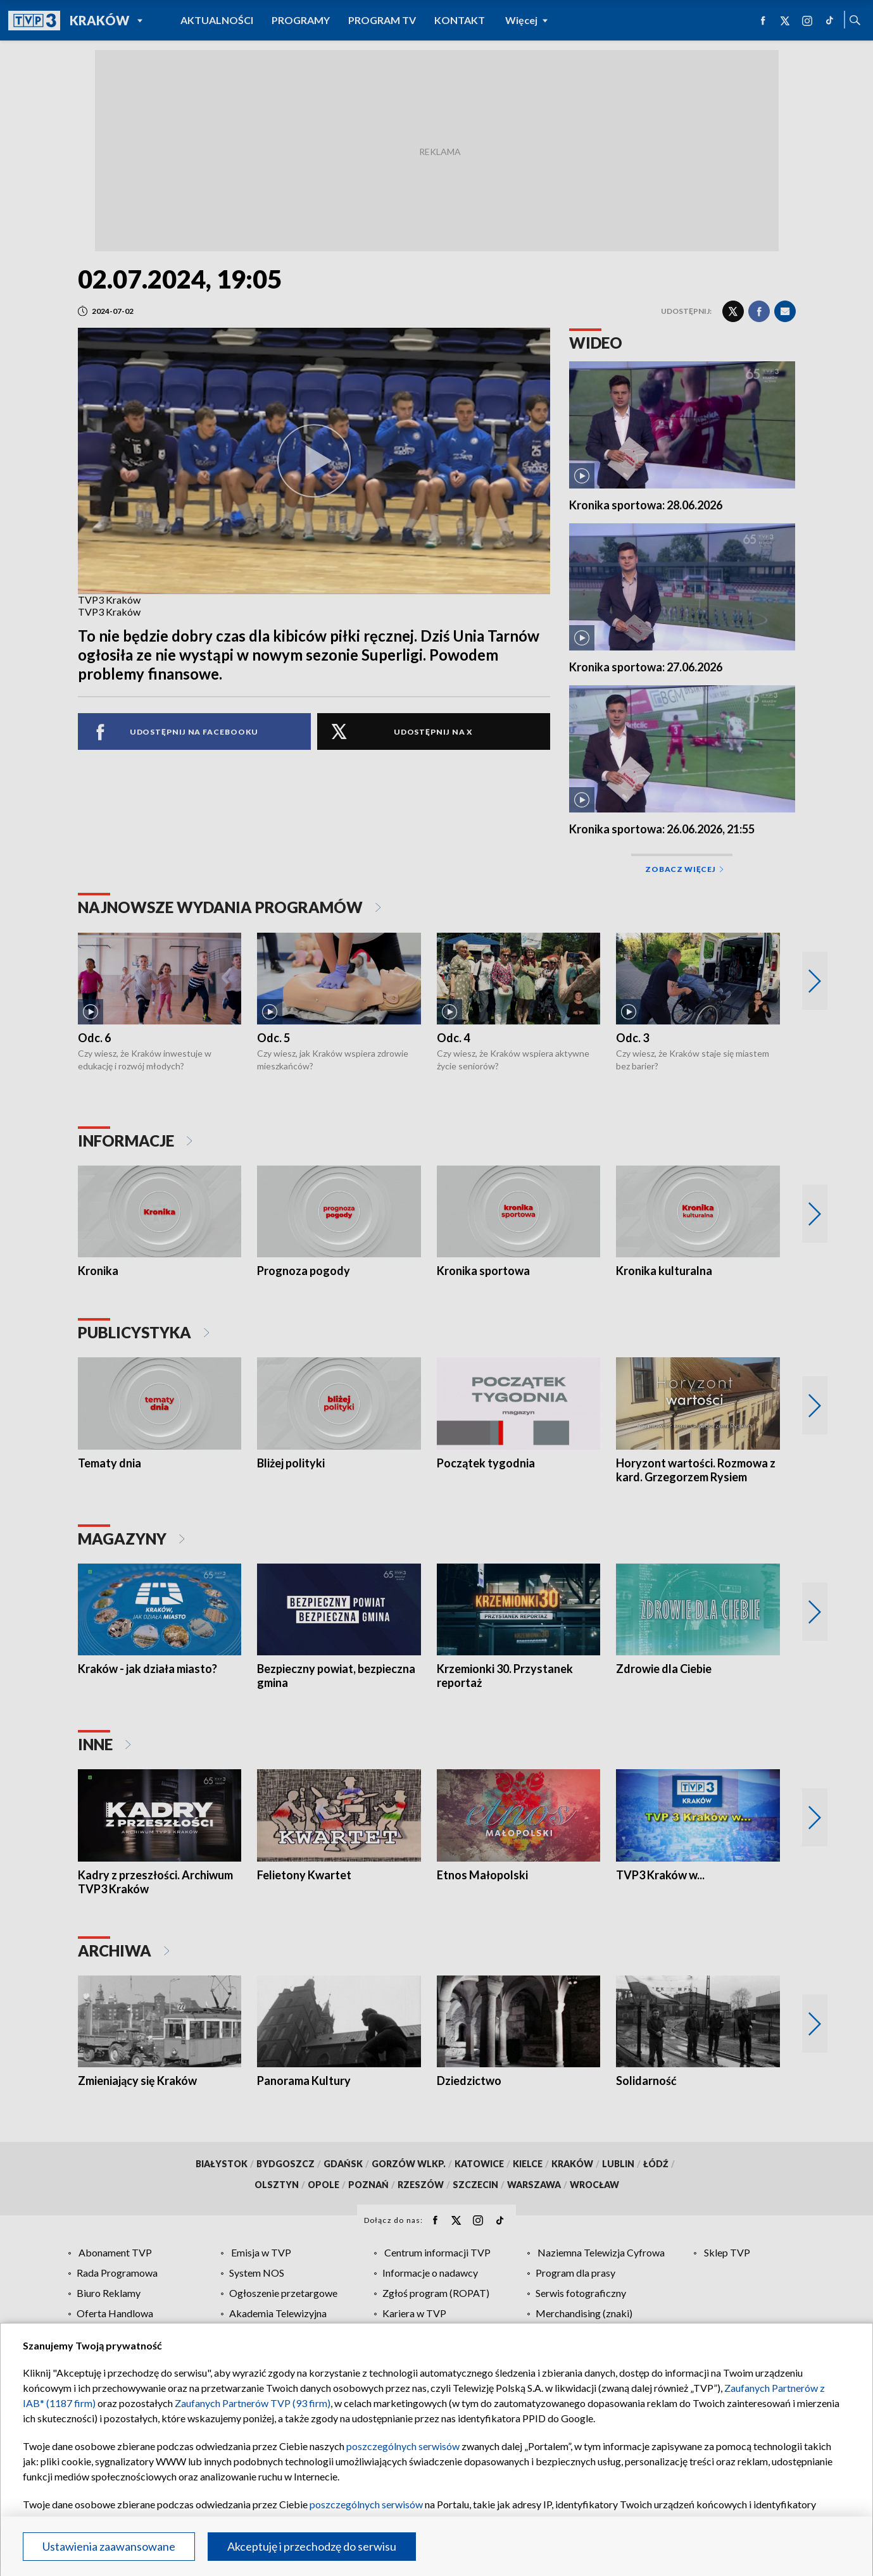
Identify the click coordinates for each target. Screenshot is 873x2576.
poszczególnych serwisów (403, 2446)
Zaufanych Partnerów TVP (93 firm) (252, 2403)
